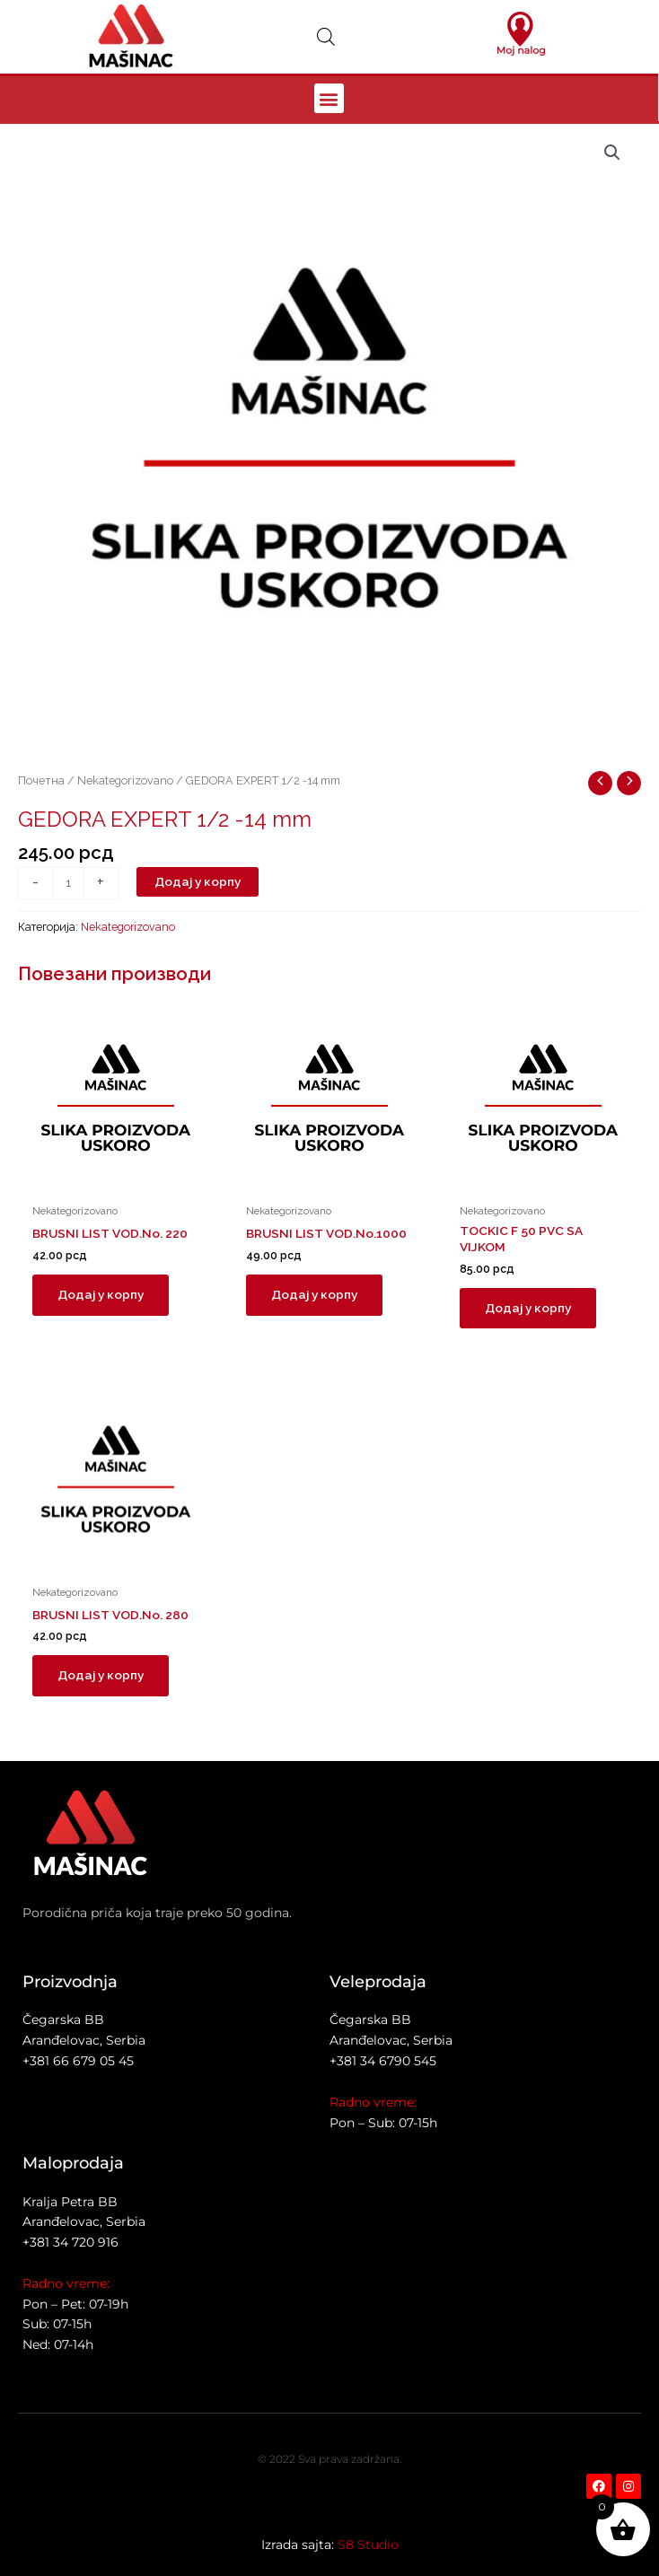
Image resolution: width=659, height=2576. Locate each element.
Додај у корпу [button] (100, 1294)
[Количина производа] (68, 883)
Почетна (41, 780)
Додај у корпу (197, 881)
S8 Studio (368, 2544)
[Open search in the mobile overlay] (326, 37)
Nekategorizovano (125, 780)
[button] (329, 98)
